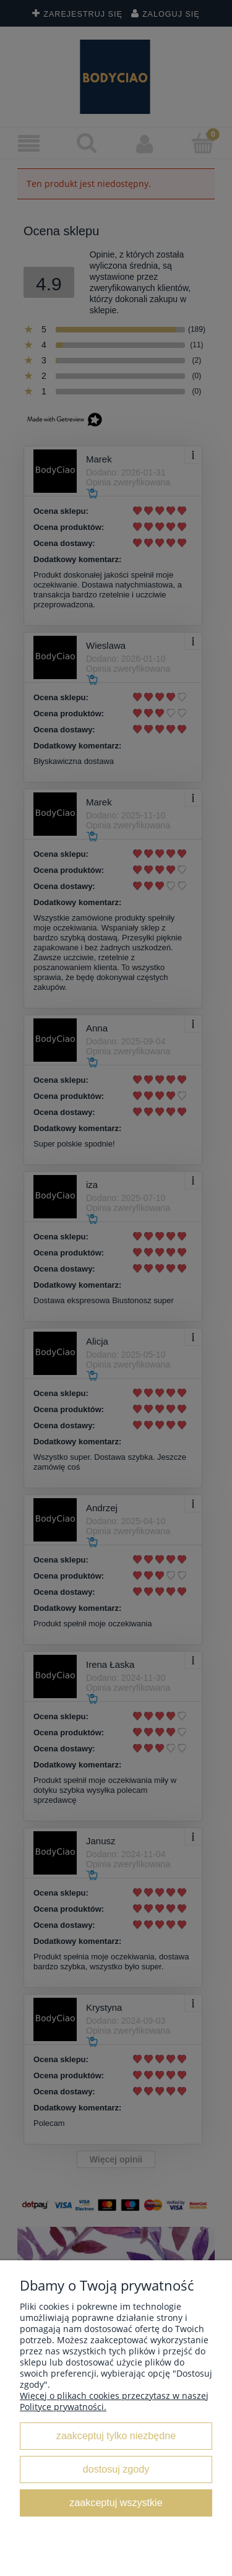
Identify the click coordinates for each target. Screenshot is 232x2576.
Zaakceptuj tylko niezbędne (116, 2435)
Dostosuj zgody (116, 2468)
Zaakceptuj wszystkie (115, 2502)
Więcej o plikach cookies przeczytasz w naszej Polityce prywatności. (114, 2401)
